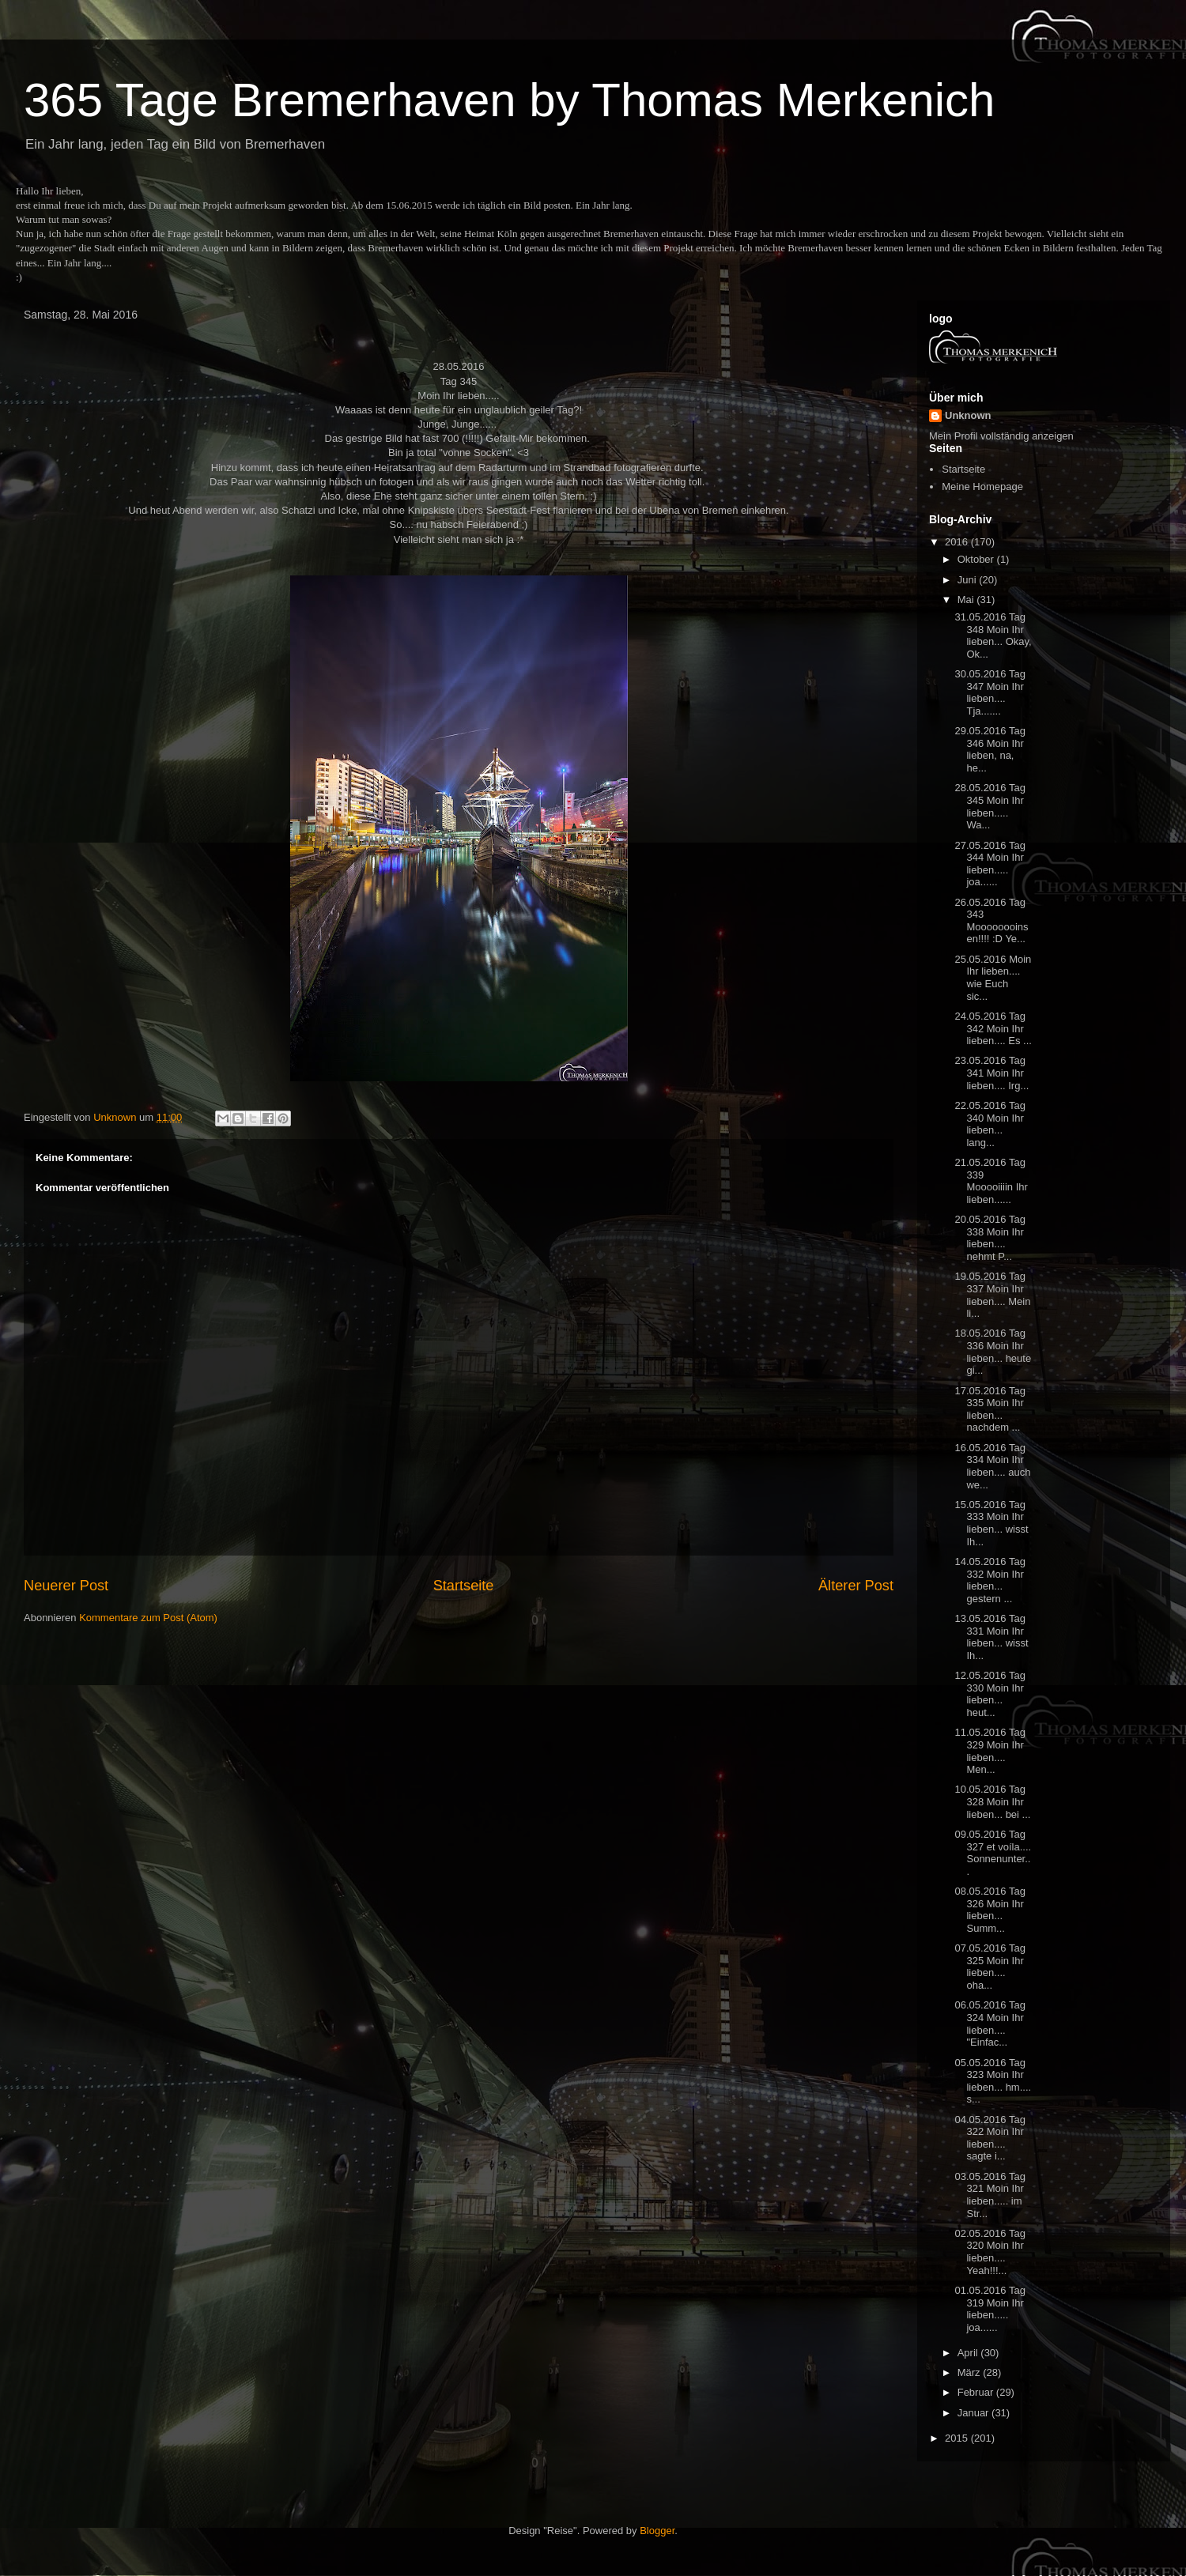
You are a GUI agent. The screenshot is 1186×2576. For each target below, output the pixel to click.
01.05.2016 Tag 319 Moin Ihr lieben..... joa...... (989, 2308)
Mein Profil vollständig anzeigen (1001, 436)
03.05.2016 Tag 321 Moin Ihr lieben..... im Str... (989, 2195)
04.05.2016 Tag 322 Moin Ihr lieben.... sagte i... (989, 2138)
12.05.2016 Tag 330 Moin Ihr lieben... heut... (989, 1693)
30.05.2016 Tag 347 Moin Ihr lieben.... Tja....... (989, 692)
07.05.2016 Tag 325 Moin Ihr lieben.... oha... (989, 1966)
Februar (976, 2392)
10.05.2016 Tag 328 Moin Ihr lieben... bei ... (992, 1801)
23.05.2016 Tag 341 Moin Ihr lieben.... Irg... (991, 1072)
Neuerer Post (66, 1585)
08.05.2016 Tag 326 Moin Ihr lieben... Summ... (989, 1909)
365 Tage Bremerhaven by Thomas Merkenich (509, 100)
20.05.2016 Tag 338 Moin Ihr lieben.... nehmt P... (989, 1237)
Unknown (968, 415)
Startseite (463, 1585)
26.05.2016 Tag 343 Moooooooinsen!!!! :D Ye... (991, 920)
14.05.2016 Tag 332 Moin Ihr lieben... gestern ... (989, 1580)
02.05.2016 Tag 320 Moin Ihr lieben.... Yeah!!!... (989, 2251)
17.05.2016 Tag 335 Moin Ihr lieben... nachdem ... (989, 1409)
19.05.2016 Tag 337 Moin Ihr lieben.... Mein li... (992, 1294)
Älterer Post (855, 1585)
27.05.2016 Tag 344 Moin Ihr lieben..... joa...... (989, 863)
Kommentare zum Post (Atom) (148, 1618)
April (969, 2353)
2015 (958, 2438)
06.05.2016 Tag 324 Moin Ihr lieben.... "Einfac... (989, 2023)
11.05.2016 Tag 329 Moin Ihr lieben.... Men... (989, 1750)
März (970, 2372)
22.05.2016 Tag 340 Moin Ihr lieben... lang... (989, 1123)
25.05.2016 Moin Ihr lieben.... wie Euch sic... (992, 977)
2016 (958, 542)
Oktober (977, 559)
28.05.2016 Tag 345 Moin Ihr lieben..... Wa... (989, 806)
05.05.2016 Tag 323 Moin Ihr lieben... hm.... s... (992, 2081)
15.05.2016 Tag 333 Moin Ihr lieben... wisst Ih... (991, 1523)
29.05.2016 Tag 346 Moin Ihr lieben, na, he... (989, 749)
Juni (968, 580)
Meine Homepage (982, 486)
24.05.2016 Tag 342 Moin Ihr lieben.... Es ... (992, 1028)
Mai (967, 599)
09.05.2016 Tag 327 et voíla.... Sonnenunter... (992, 1852)
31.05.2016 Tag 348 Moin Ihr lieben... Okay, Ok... (992, 635)
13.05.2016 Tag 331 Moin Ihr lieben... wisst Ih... (991, 1636)
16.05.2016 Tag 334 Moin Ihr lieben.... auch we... (992, 1466)
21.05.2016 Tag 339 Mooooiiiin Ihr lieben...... (990, 1180)
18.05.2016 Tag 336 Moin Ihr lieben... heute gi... (992, 1351)
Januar (974, 2413)
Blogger (657, 2530)
